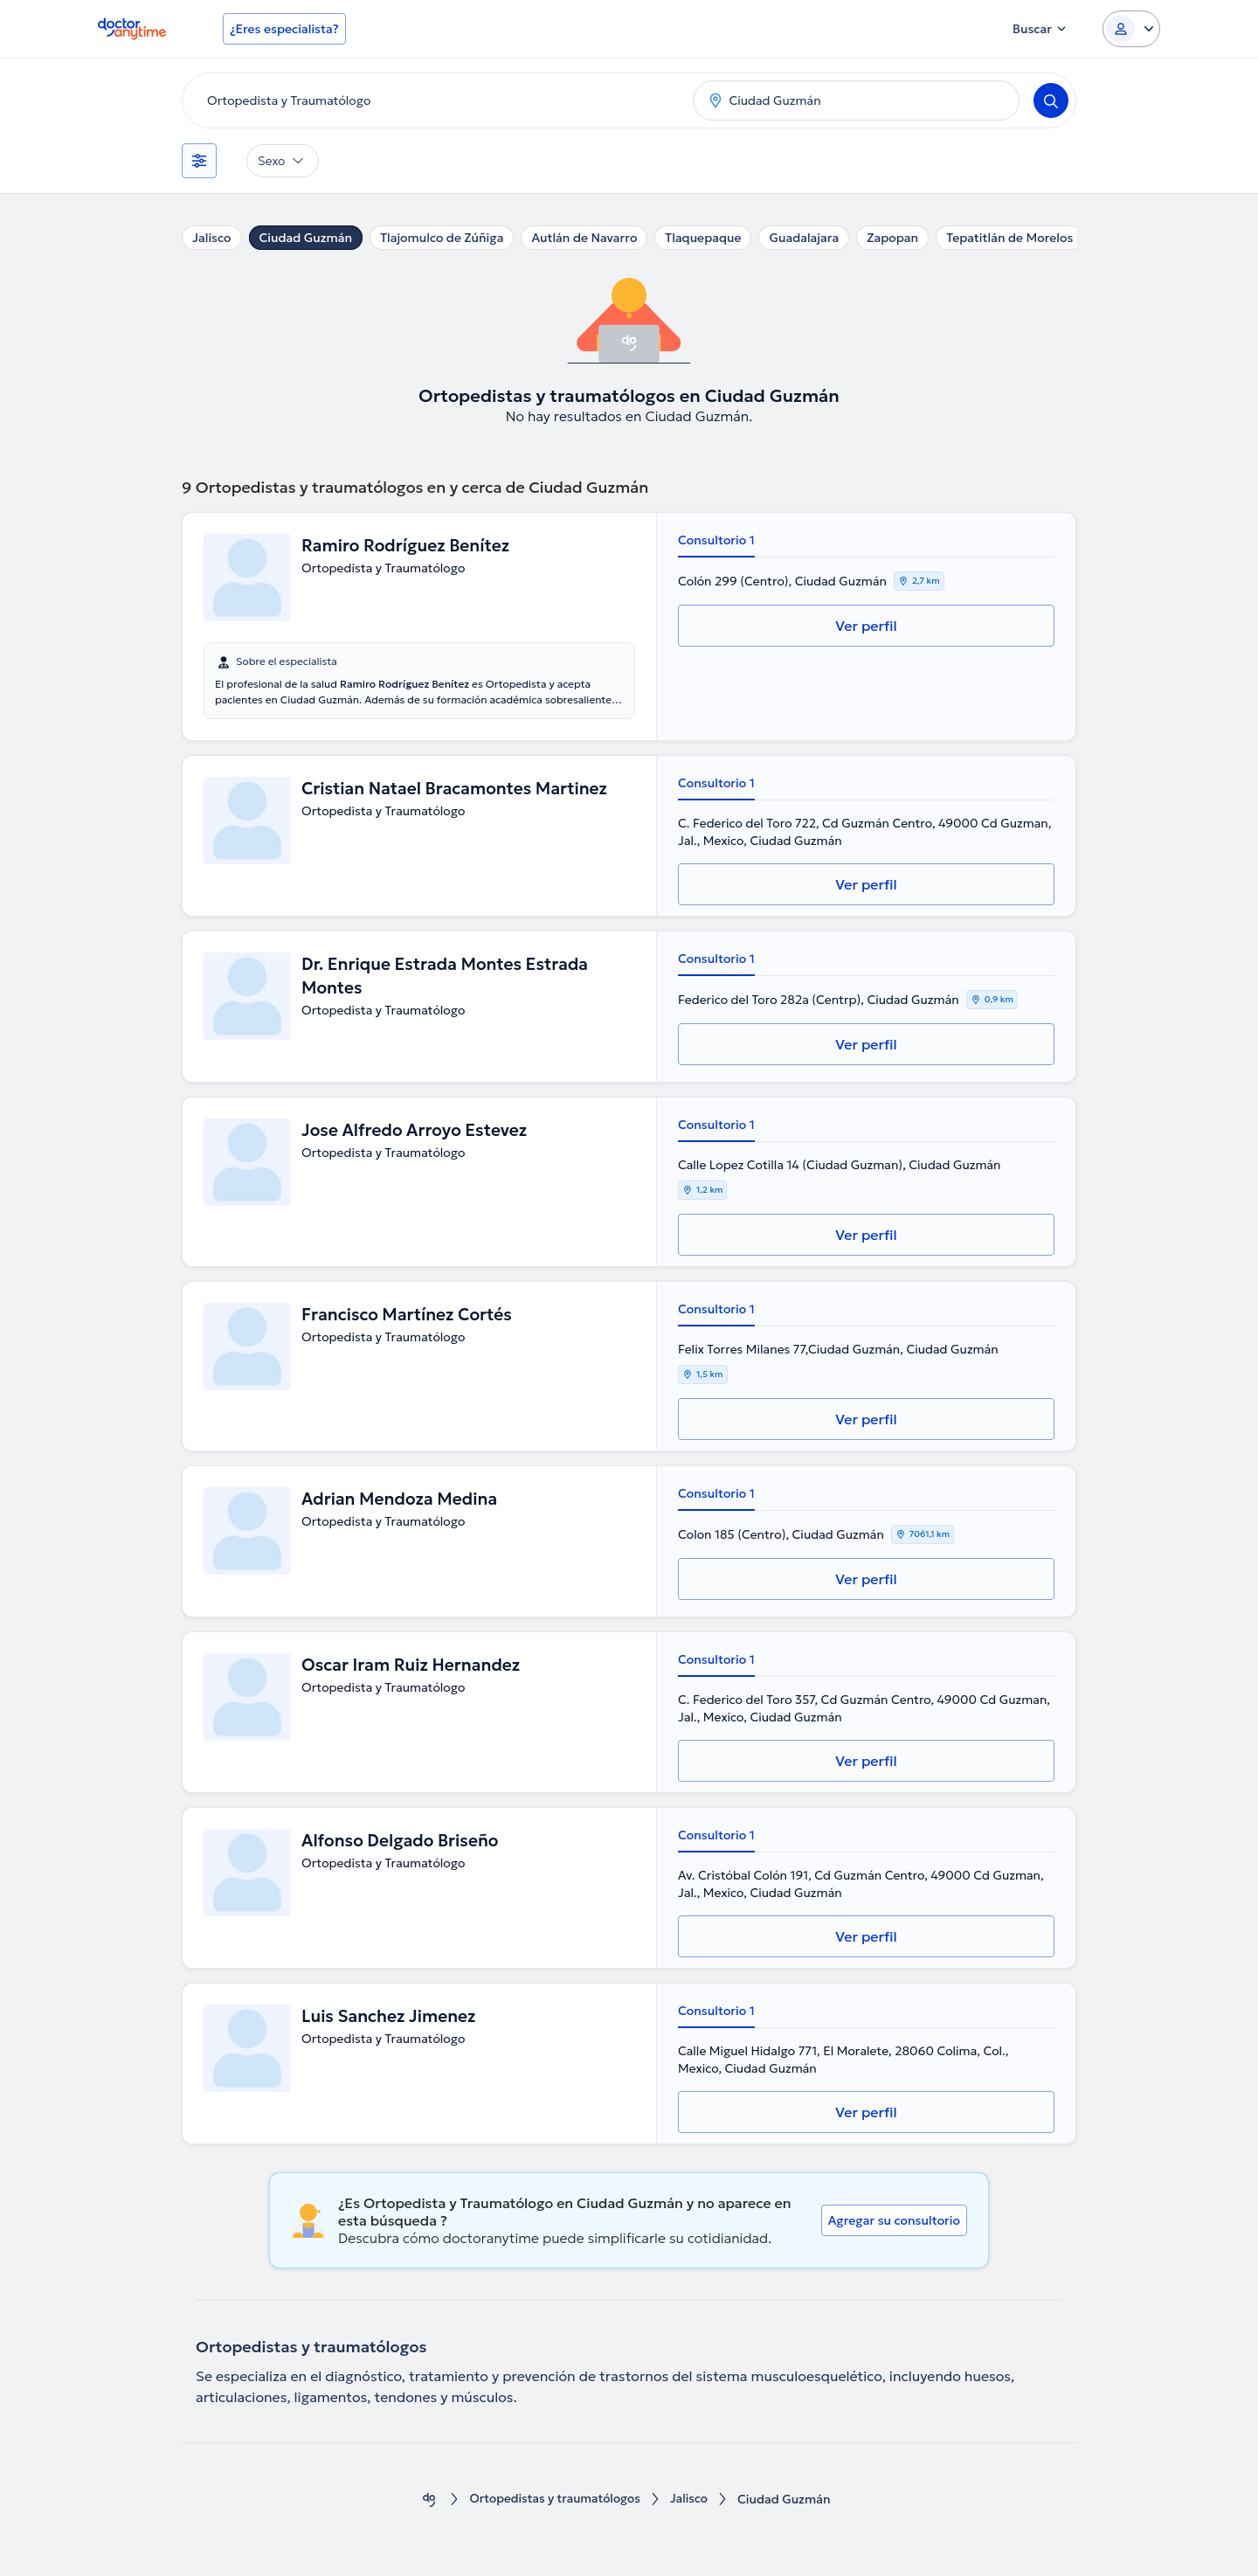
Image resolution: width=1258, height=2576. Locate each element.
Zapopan (892, 238)
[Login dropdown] (1131, 28)
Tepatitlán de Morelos (1009, 238)
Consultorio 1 (716, 540)
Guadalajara (804, 238)
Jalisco (212, 238)
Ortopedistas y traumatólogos (554, 2499)
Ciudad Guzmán (306, 238)
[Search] (1050, 100)
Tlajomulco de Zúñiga (441, 238)
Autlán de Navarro (584, 238)
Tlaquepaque (703, 238)
